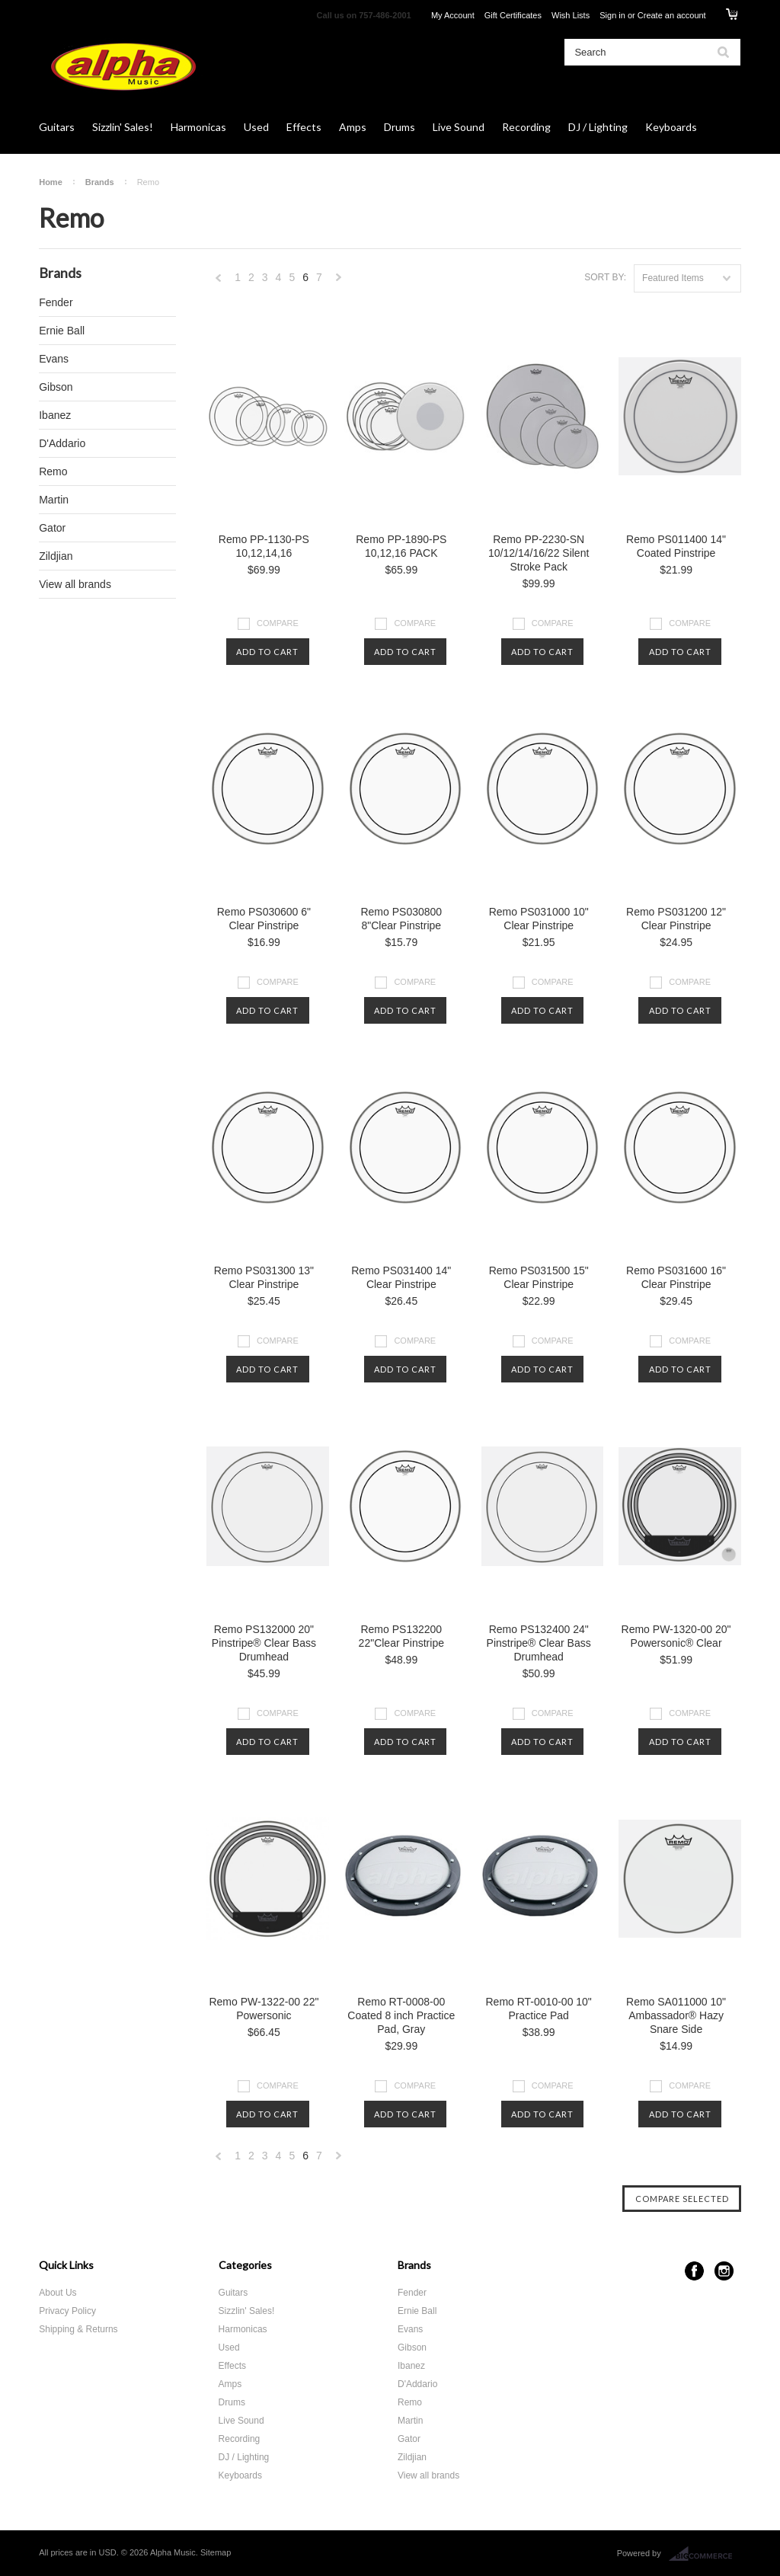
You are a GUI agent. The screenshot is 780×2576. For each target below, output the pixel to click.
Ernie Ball (62, 330)
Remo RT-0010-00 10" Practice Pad (539, 2008)
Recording (526, 126)
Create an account (672, 15)
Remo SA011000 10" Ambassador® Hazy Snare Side (676, 2015)
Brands (99, 182)
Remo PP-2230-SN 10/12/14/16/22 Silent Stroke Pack (538, 553)
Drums (399, 126)
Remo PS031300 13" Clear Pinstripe (264, 1277)
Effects (303, 126)
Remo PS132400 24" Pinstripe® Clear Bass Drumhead (539, 1643)
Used (256, 126)
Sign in (612, 15)
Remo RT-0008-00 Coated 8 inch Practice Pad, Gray (401, 2015)
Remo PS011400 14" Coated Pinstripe (676, 546)
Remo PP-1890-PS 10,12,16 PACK (401, 546)
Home (50, 182)
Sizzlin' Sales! (122, 126)
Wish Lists (570, 15)
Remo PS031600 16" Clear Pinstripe (676, 1277)
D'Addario (62, 443)
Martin (54, 500)
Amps (352, 126)
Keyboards (671, 126)
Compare (278, 623)
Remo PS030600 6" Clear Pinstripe (264, 919)
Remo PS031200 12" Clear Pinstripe (676, 919)
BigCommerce (705, 2554)
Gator (52, 528)
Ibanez (55, 415)
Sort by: (605, 277)
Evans (54, 359)
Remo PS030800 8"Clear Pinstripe (401, 919)
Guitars (57, 126)
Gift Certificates (513, 15)
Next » (339, 281)
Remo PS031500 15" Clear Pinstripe (539, 1277)
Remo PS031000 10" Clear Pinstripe (539, 919)
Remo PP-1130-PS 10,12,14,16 (264, 546)
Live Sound (458, 126)
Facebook (694, 2270)
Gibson (55, 387)
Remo (53, 471)
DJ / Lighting (598, 126)
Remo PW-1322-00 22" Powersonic (263, 2008)
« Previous (218, 281)
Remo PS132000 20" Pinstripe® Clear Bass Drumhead (264, 1643)
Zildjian (55, 556)
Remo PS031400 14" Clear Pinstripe (401, 1277)
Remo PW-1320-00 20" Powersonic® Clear (676, 1636)
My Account (453, 15)
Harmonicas (198, 126)
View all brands (75, 584)
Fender (55, 302)
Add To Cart (267, 652)
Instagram (724, 2270)
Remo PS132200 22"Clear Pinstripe (401, 1636)
